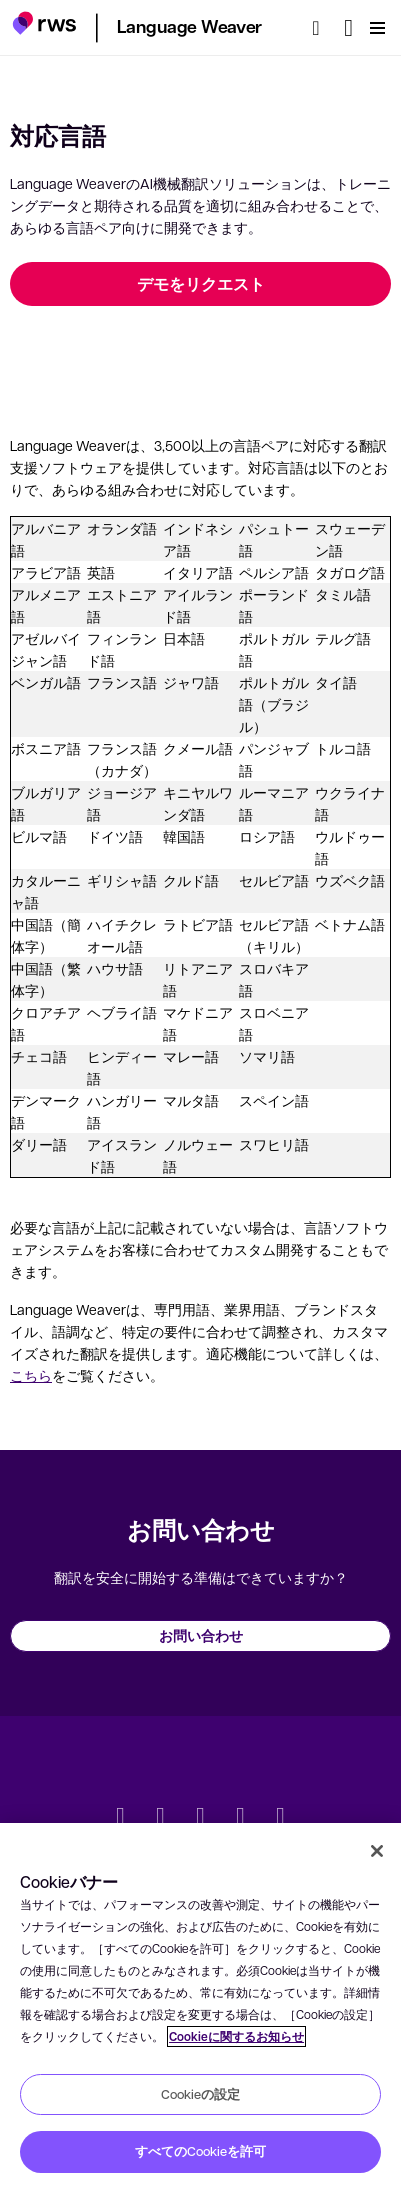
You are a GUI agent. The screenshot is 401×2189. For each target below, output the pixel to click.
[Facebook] (201, 1818)
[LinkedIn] (161, 1818)
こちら (31, 1375)
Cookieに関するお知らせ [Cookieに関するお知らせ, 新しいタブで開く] (236, 2036)
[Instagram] (281, 1818)
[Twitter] (121, 1818)
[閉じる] (377, 1851)
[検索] (322, 28)
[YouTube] (241, 1818)
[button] (44, 25)
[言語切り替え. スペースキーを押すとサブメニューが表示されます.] (348, 28)
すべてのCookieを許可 (200, 2151)
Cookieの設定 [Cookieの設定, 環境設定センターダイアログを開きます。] (200, 2094)
